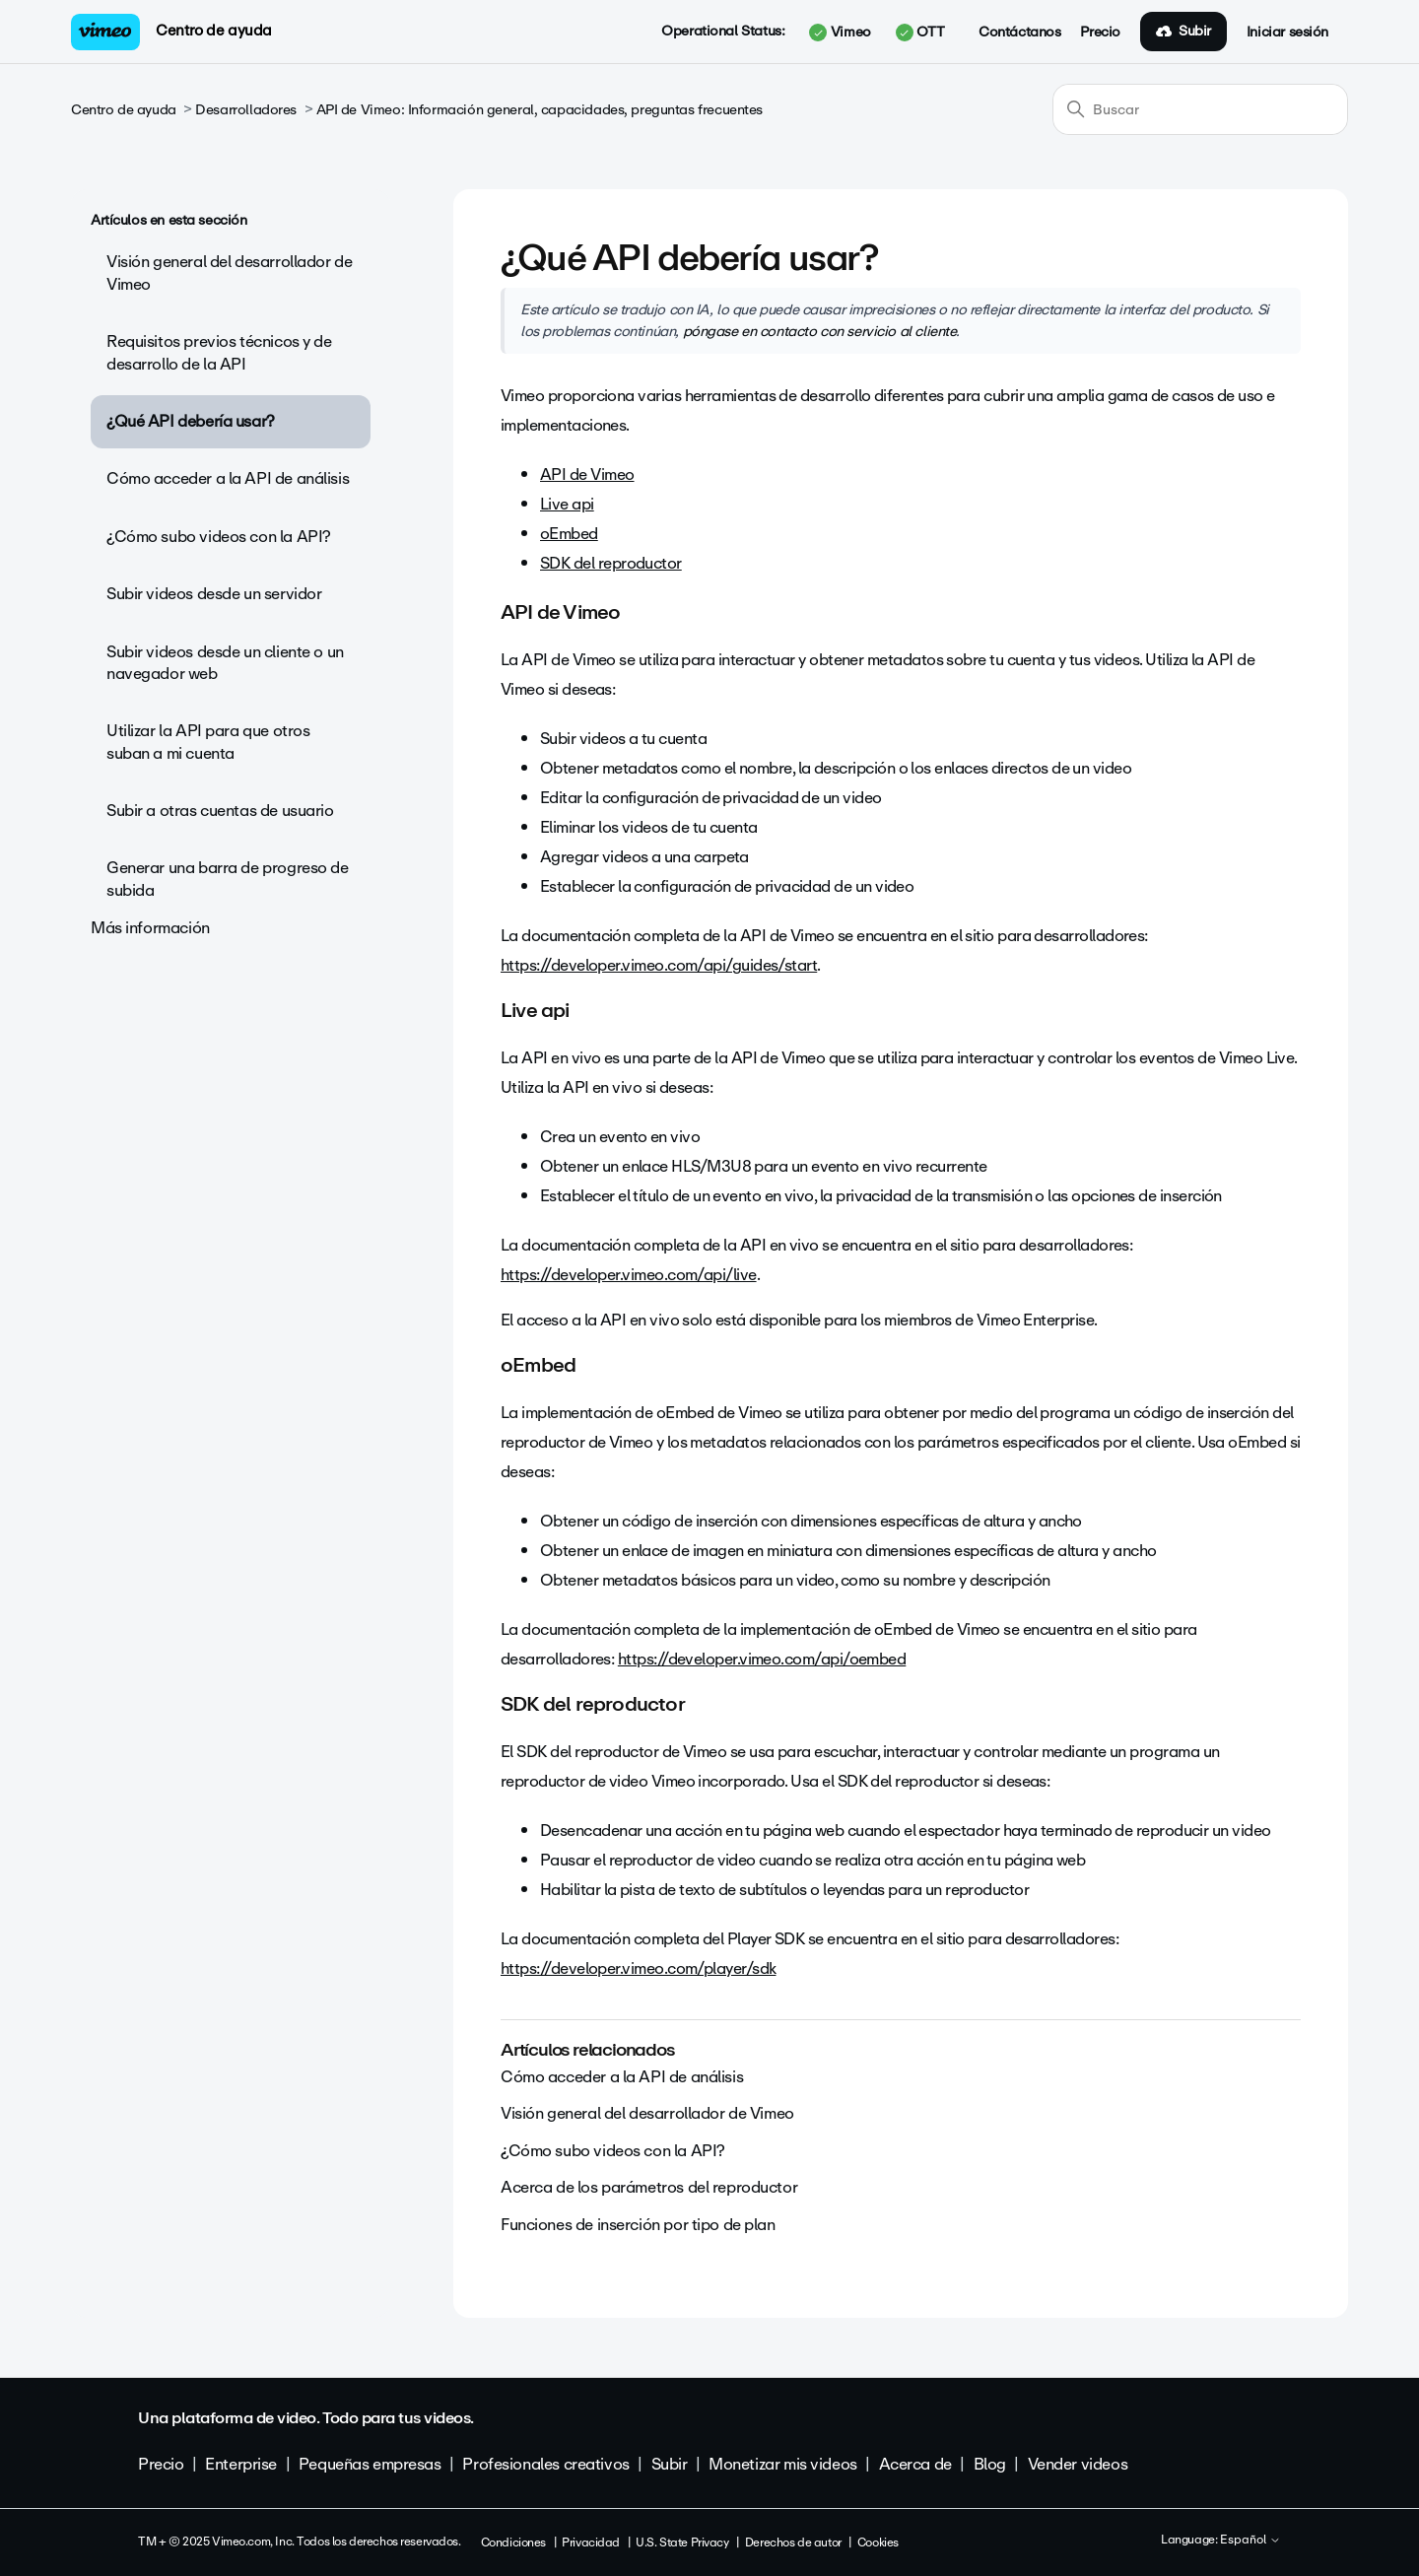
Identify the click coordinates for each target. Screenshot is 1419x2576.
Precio (1099, 32)
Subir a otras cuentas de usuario (220, 810)
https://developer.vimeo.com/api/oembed (762, 1659)
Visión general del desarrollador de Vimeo (229, 272)
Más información (150, 928)
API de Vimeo (587, 474)
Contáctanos (1019, 32)
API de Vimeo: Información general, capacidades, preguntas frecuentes (539, 110)
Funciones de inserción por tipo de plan (638, 2224)
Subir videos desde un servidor (213, 593)
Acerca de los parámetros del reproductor (649, 2187)
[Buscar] (1200, 109)
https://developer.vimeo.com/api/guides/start (659, 965)
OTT (920, 32)
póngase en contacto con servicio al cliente (820, 331)
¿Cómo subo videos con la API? (218, 536)
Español (1250, 2540)
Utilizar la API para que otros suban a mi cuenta (207, 741)
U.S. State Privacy (682, 2542)
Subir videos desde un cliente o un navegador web (225, 663)
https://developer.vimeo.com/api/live (629, 1274)
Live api (567, 504)
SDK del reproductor (611, 563)
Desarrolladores (246, 110)
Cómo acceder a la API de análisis (227, 478)
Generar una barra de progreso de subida (227, 878)
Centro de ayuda (214, 30)
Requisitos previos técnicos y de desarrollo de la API (219, 352)
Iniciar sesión (1287, 32)
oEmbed (569, 533)
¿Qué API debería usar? (190, 421)
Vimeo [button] (839, 32)
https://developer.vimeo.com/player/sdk (638, 1968)
